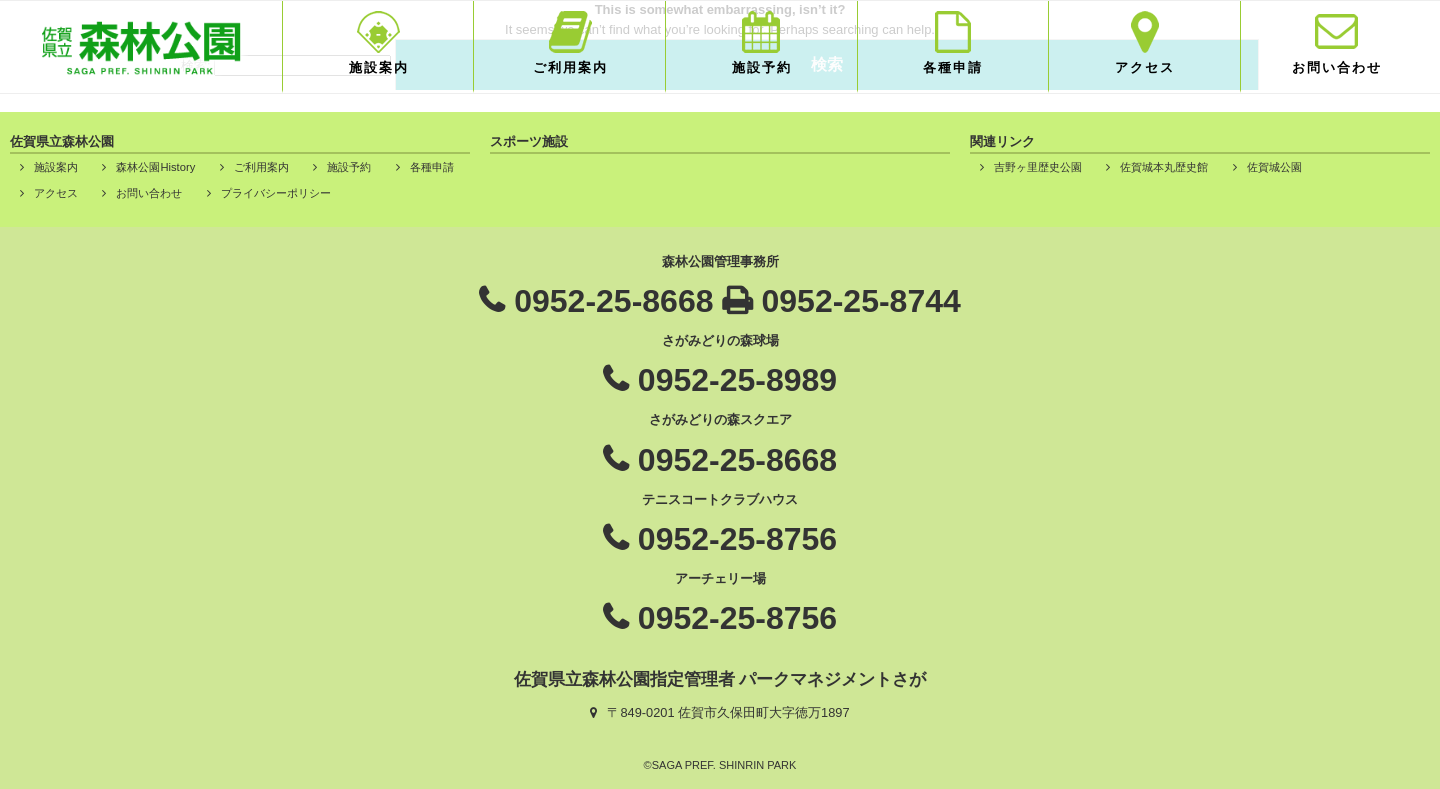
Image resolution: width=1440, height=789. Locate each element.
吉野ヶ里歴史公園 (1038, 167)
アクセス (1145, 67)
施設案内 (379, 67)
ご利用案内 (570, 67)
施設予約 (762, 67)
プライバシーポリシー (276, 193)
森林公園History (155, 167)
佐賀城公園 (1274, 167)
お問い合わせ (1337, 67)
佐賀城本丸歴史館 (1164, 167)
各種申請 (953, 67)
